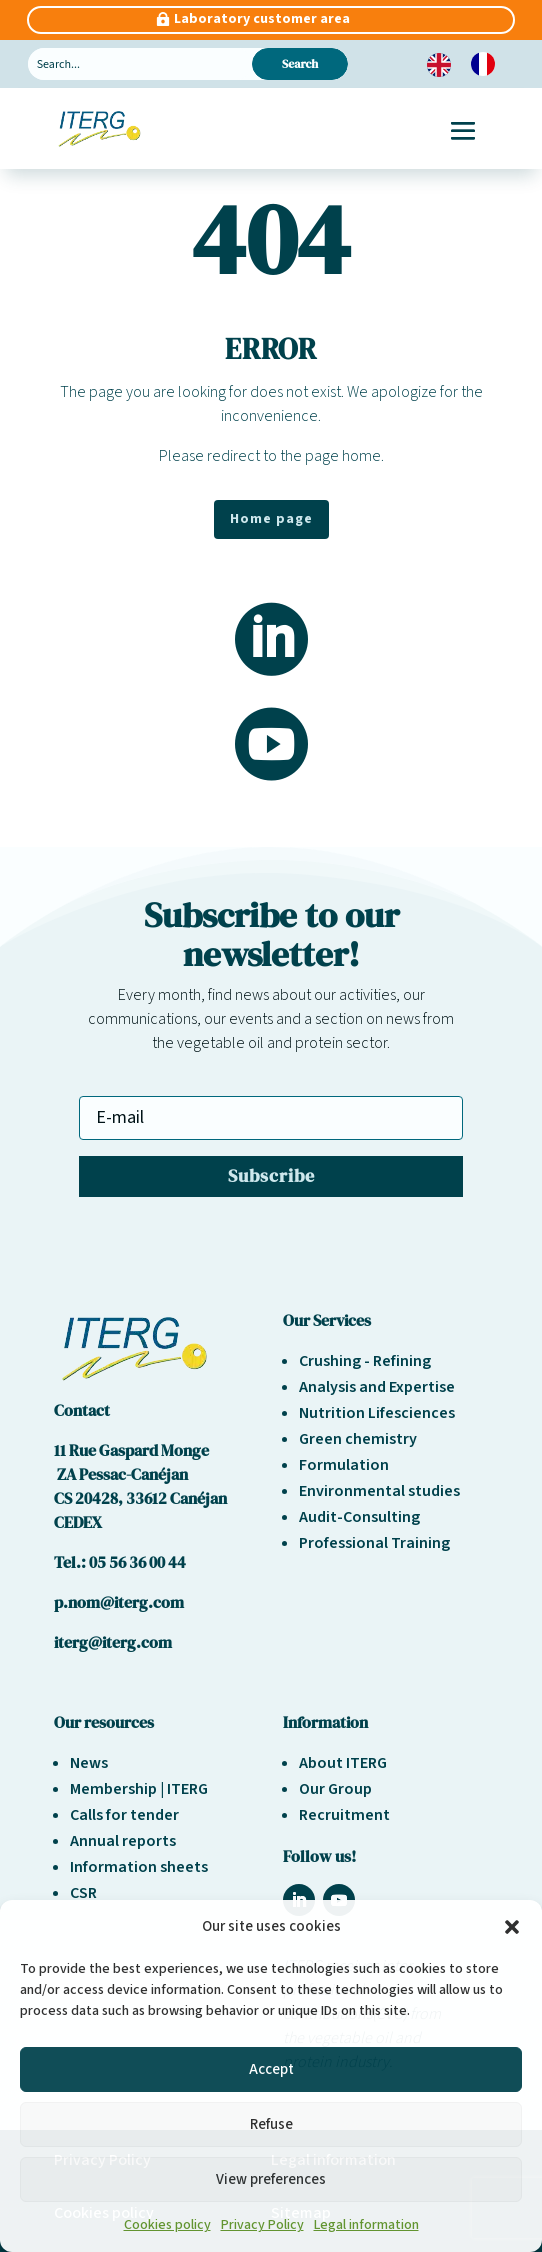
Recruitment (344, 1815)
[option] (488, 64)
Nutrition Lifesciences (377, 1413)
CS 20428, (90, 1498)
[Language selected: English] (471, 64)
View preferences (271, 2179)
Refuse (271, 2124)
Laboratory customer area (262, 19)
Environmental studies (379, 1491)
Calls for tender (124, 1815)
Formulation (344, 1465)
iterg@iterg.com (113, 1642)
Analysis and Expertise (377, 1387)
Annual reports (123, 1841)
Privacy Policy (262, 2225)
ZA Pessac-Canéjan (121, 1474)
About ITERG (343, 1763)
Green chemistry (358, 1439)
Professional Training (374, 1543)
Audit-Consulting (359, 1517)
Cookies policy (167, 2225)
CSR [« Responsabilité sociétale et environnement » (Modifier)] (83, 1893)
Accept (271, 2069)
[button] (512, 1927)
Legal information (366, 2225)
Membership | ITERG (139, 1789)
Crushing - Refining (365, 1361)
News (89, 1763)
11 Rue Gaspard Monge (131, 1450)
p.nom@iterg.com (119, 1602)
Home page (271, 519)
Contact (82, 1410)
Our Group (335, 1789)
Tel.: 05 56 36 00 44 (120, 1562)
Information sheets (139, 1867)
